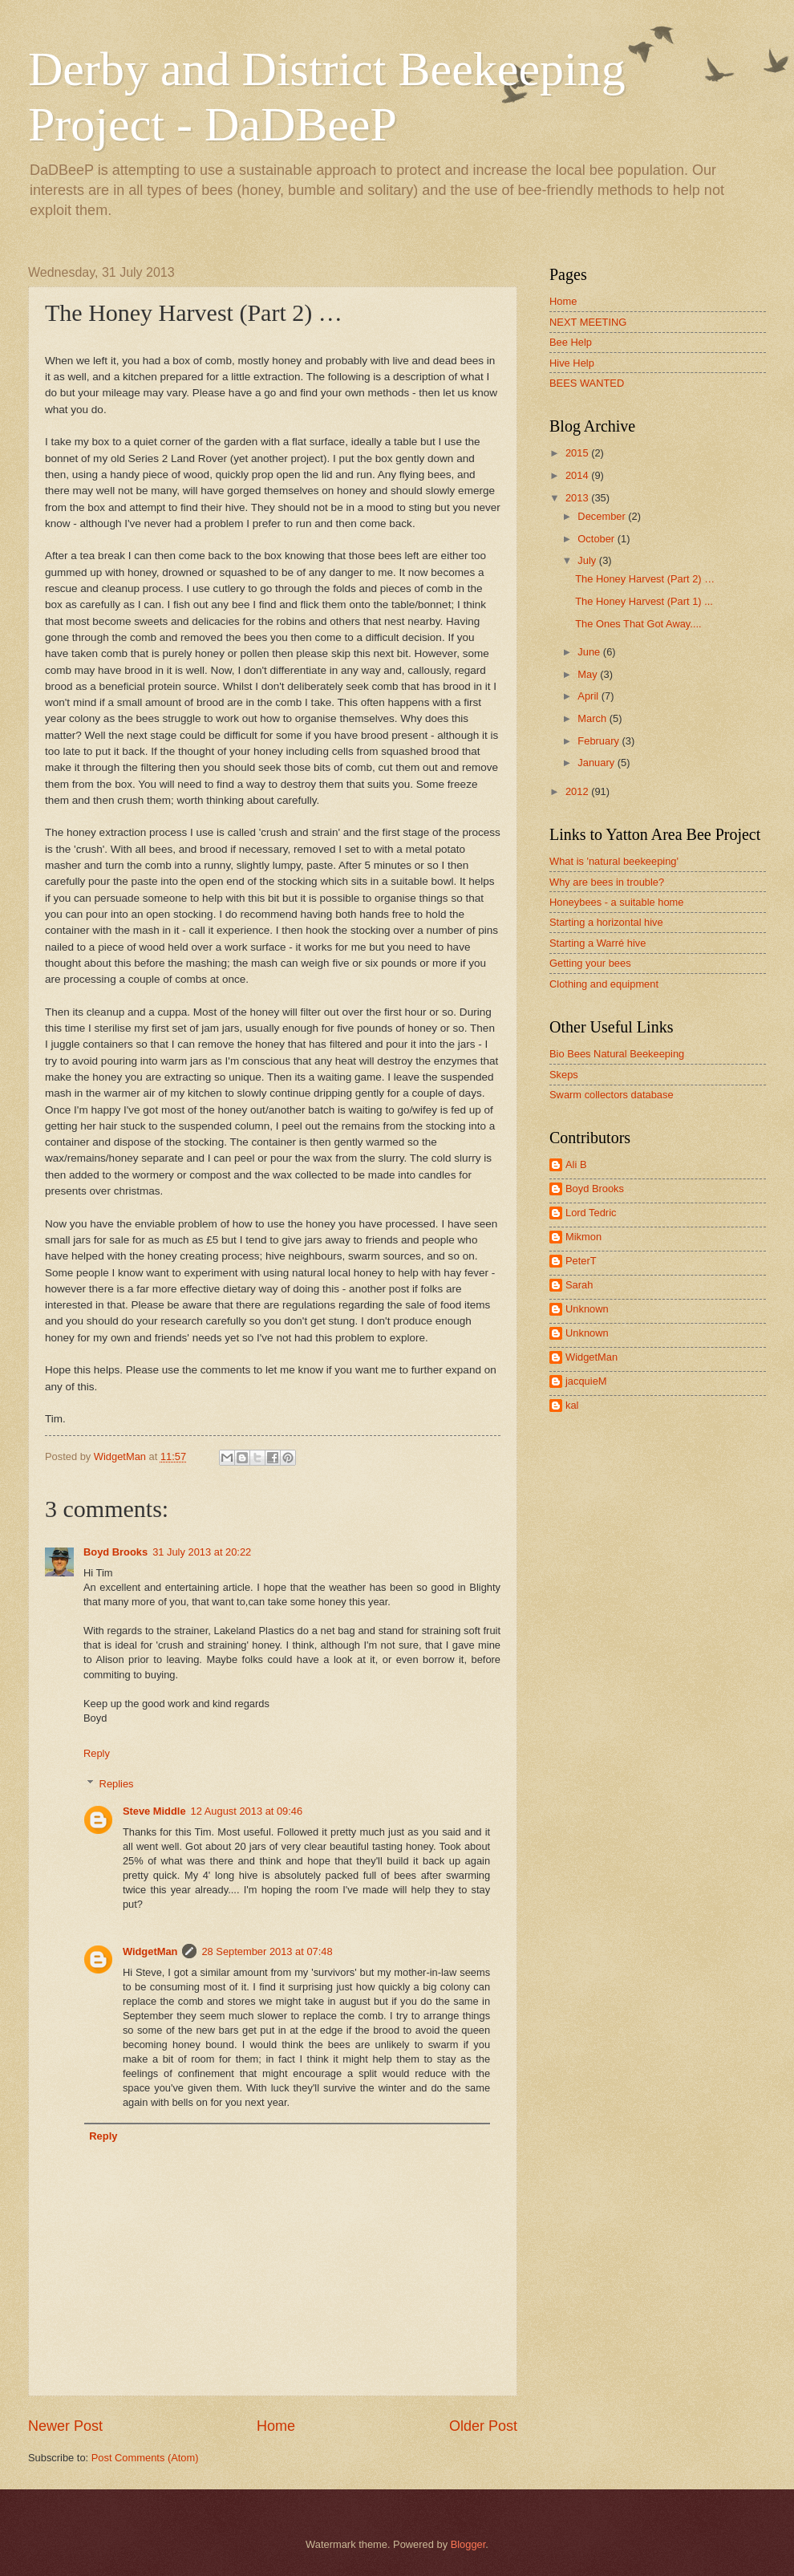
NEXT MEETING (587, 322)
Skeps (563, 1075)
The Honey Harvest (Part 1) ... (644, 601)
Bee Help (570, 342)
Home (276, 2426)
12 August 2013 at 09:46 (247, 1811)
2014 (578, 475)
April (589, 696)
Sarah (579, 1285)
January (597, 763)
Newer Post (65, 2426)
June (590, 652)
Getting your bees (590, 963)
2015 (578, 453)
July (587, 560)
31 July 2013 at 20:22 (201, 1552)
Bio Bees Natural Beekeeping (616, 1054)
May (588, 674)
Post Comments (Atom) (145, 2458)
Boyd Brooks (115, 1552)
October (597, 539)
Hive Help (571, 363)
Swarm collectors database (611, 1095)
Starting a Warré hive (597, 943)
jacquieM (586, 1381)
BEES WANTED (586, 383)
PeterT (581, 1261)
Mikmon (583, 1237)
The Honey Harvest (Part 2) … (645, 579)
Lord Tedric (590, 1213)
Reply (96, 1753)
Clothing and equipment (603, 984)
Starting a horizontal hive (606, 922)
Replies (116, 1784)
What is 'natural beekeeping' (614, 861)
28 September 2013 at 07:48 (266, 1951)
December (602, 516)
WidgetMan (150, 1951)
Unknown (587, 1309)
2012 (578, 791)
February (599, 741)
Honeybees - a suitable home (616, 902)
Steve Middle (154, 1811)
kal (571, 1405)
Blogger (468, 2544)
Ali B (575, 1164)
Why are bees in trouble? (606, 882)
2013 (578, 498)
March (593, 718)
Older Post (483, 2426)
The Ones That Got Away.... (638, 624)
